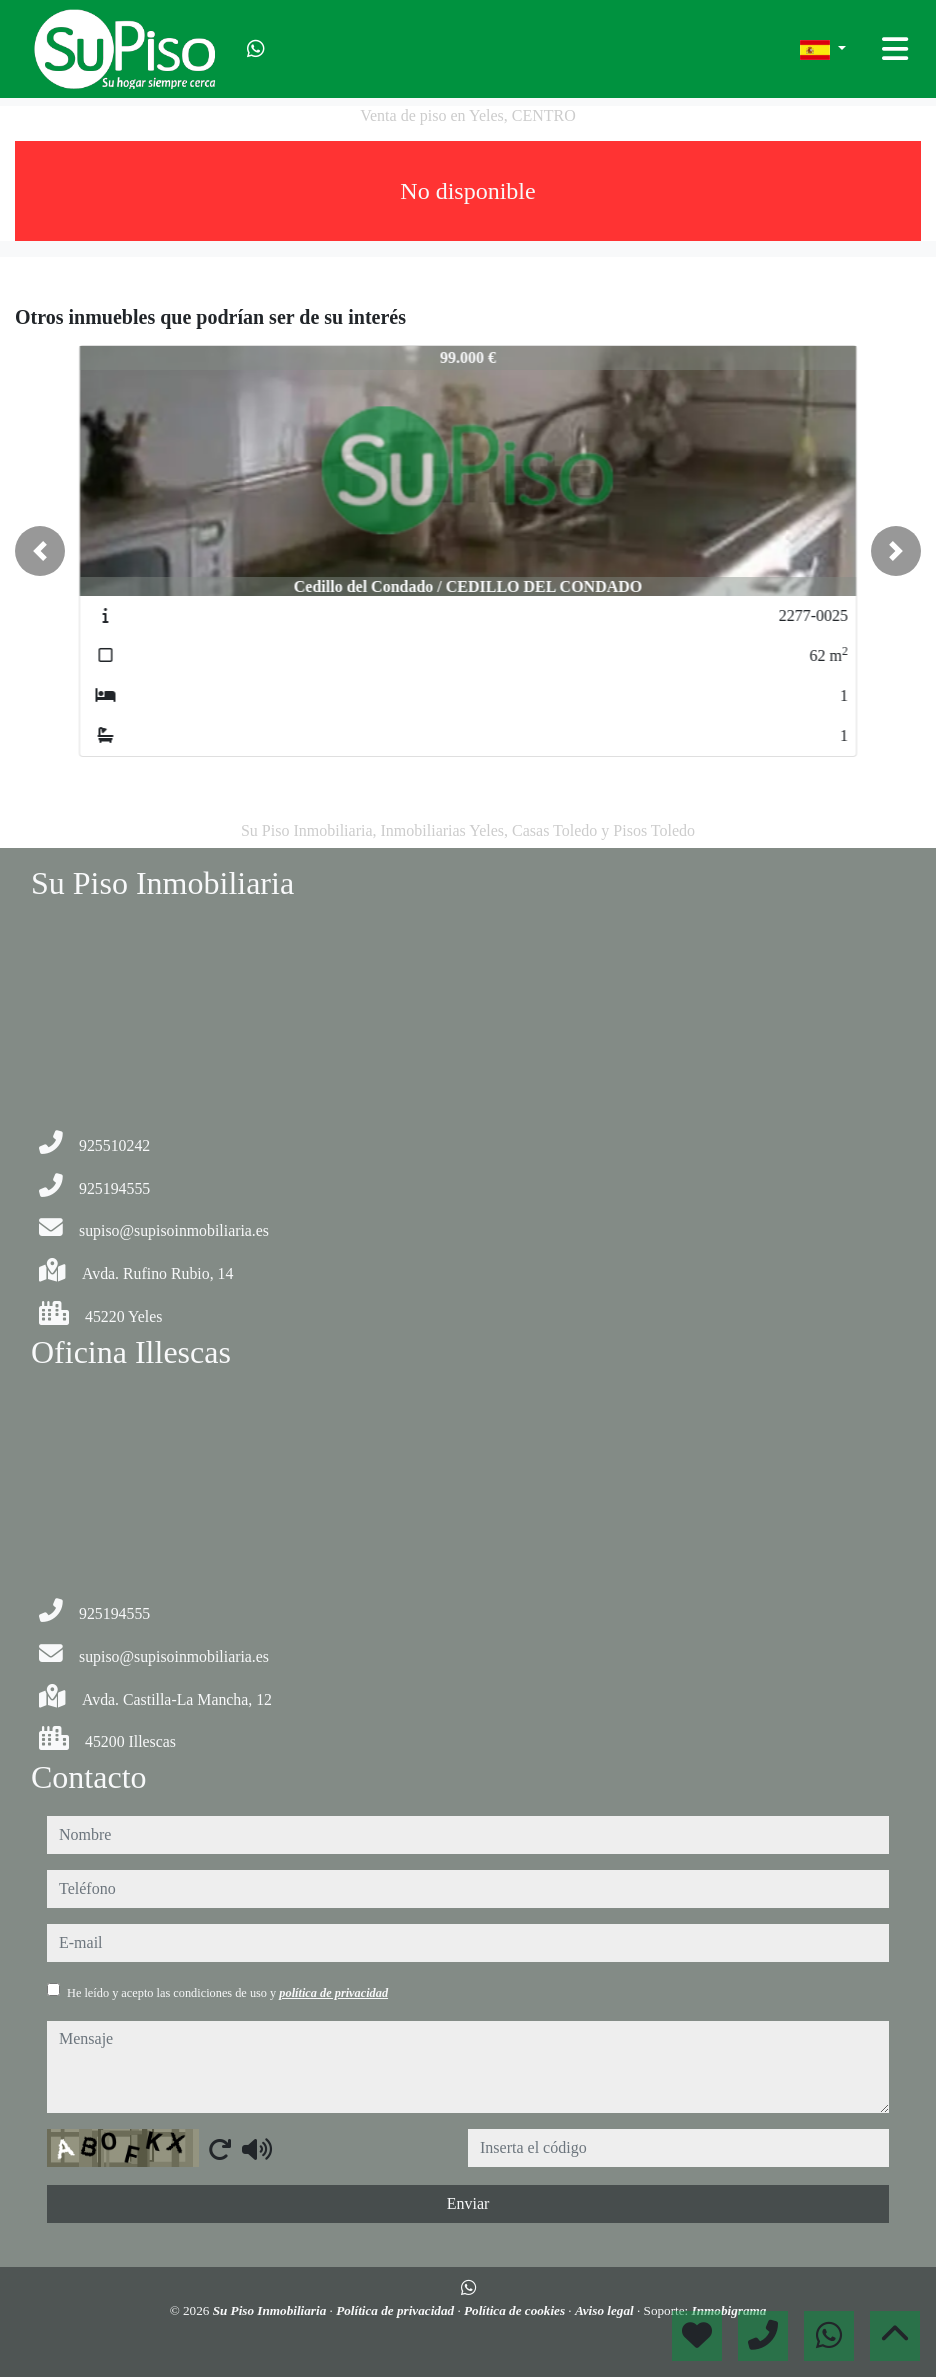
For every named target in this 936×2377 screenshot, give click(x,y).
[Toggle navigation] (895, 49)
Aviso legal (606, 2310)
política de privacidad (333, 1993)
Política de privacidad (396, 2310)
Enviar (468, 2203)
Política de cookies (516, 2310)
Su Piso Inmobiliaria (271, 2310)
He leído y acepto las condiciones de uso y (227, 1993)
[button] (40, 551)
